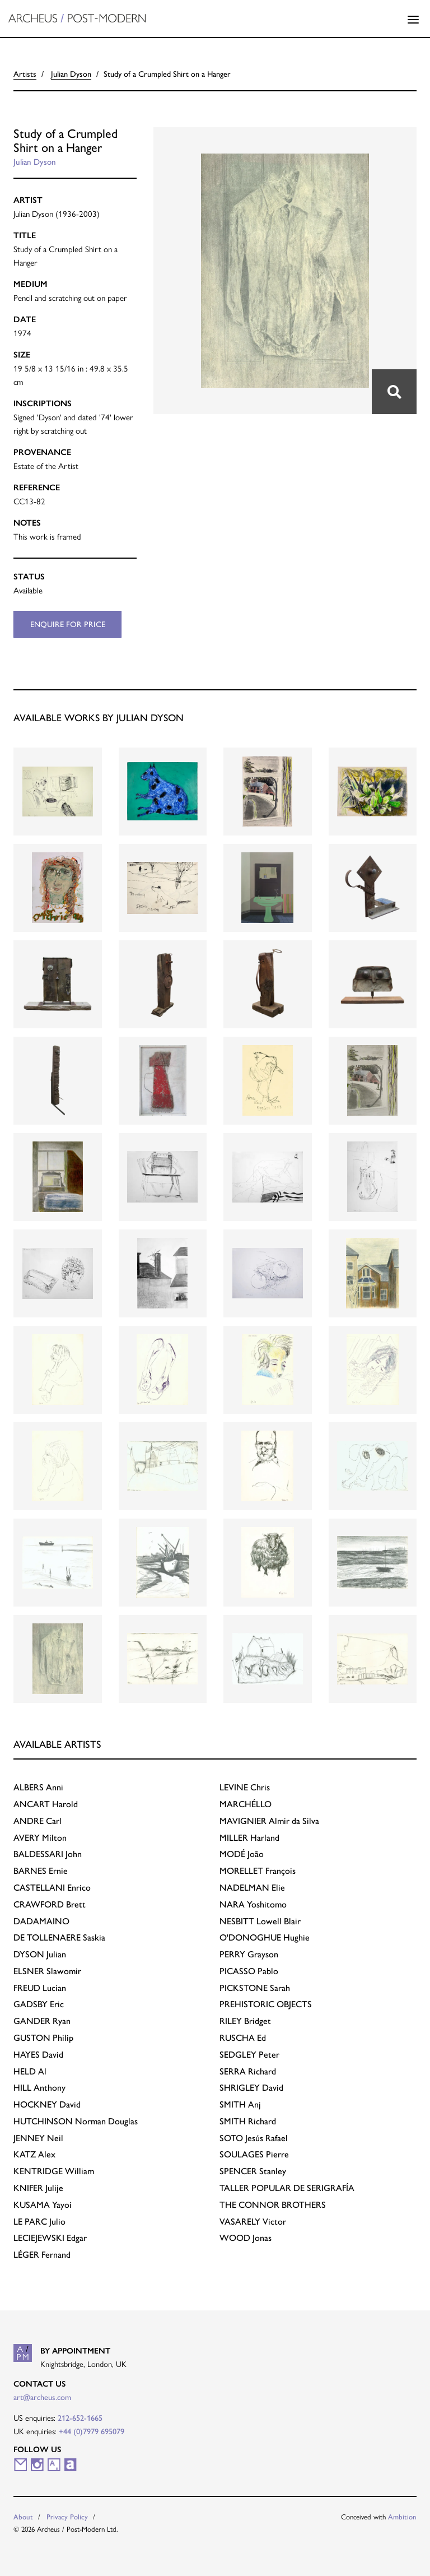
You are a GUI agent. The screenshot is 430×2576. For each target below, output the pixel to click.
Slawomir (47, 1971)
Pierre (254, 2154)
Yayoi (42, 2204)
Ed (242, 2037)
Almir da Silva (269, 1821)
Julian (39, 1954)
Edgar (50, 2237)
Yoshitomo (253, 1904)
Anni (38, 1787)
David (38, 2054)
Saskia (59, 1937)
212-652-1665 (80, 2418)
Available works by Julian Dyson (98, 717)
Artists (24, 74)
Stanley (252, 2171)
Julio (39, 2221)
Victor (252, 2221)
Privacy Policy (67, 2517)
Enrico (52, 1887)
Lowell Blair (260, 1921)
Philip (43, 2037)
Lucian (39, 1988)
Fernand (42, 2254)
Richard (247, 2071)
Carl (37, 1821)
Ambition (402, 2517)
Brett (49, 1904)
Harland (249, 1837)
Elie (252, 1887)
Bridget (245, 2021)
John (47, 1854)
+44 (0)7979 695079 (91, 2431)
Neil (38, 2138)
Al (29, 2071)
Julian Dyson (71, 74)
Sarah (254, 1988)
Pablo (248, 1971)
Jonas (245, 2237)
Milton (40, 1837)
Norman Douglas (75, 2121)
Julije (38, 2188)
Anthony (39, 2087)
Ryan (42, 2021)
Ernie (40, 1870)
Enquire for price (67, 624)
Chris (244, 1787)
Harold (45, 1804)
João (241, 1854)
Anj (240, 2104)
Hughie (264, 1937)
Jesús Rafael (253, 2138)
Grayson (248, 1954)
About (23, 2517)
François (257, 1870)
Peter (249, 2054)
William (53, 2171)
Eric (38, 2004)
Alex (34, 2154)
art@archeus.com (42, 2397)
